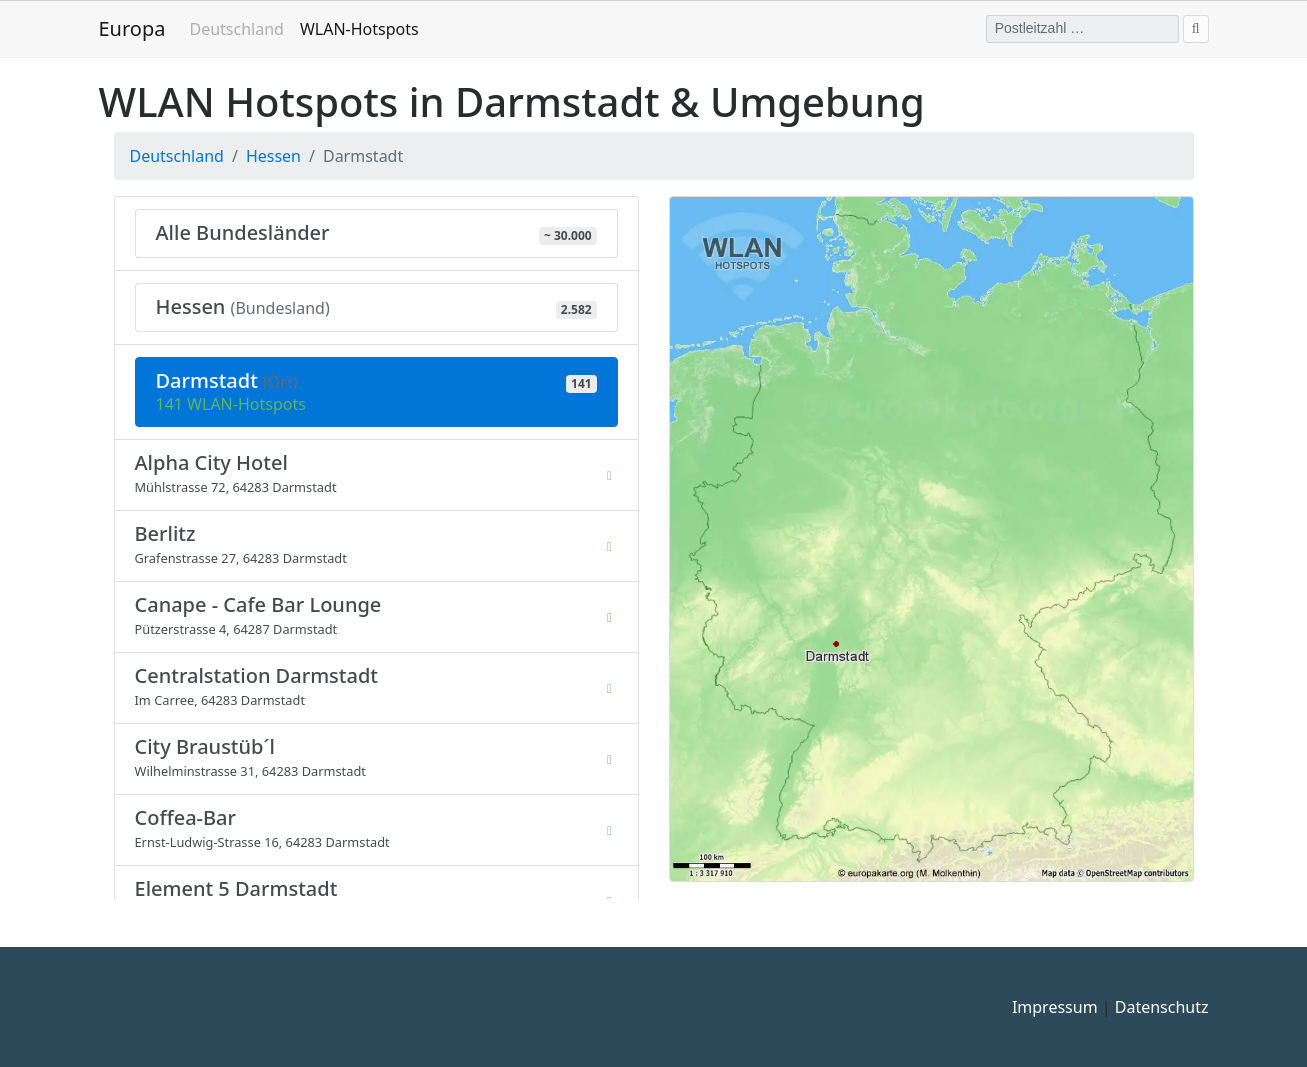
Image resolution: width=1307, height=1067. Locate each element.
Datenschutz (1162, 1007)
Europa (132, 28)
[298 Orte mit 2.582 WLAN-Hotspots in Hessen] (376, 307)
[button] (931, 537)
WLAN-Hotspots (363, 28)
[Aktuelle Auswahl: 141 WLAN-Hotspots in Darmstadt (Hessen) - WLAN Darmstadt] (376, 392)
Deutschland (236, 29)
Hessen (273, 156)
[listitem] (376, 475)
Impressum (1055, 1007)
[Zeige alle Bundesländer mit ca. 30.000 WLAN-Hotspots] (376, 233)
